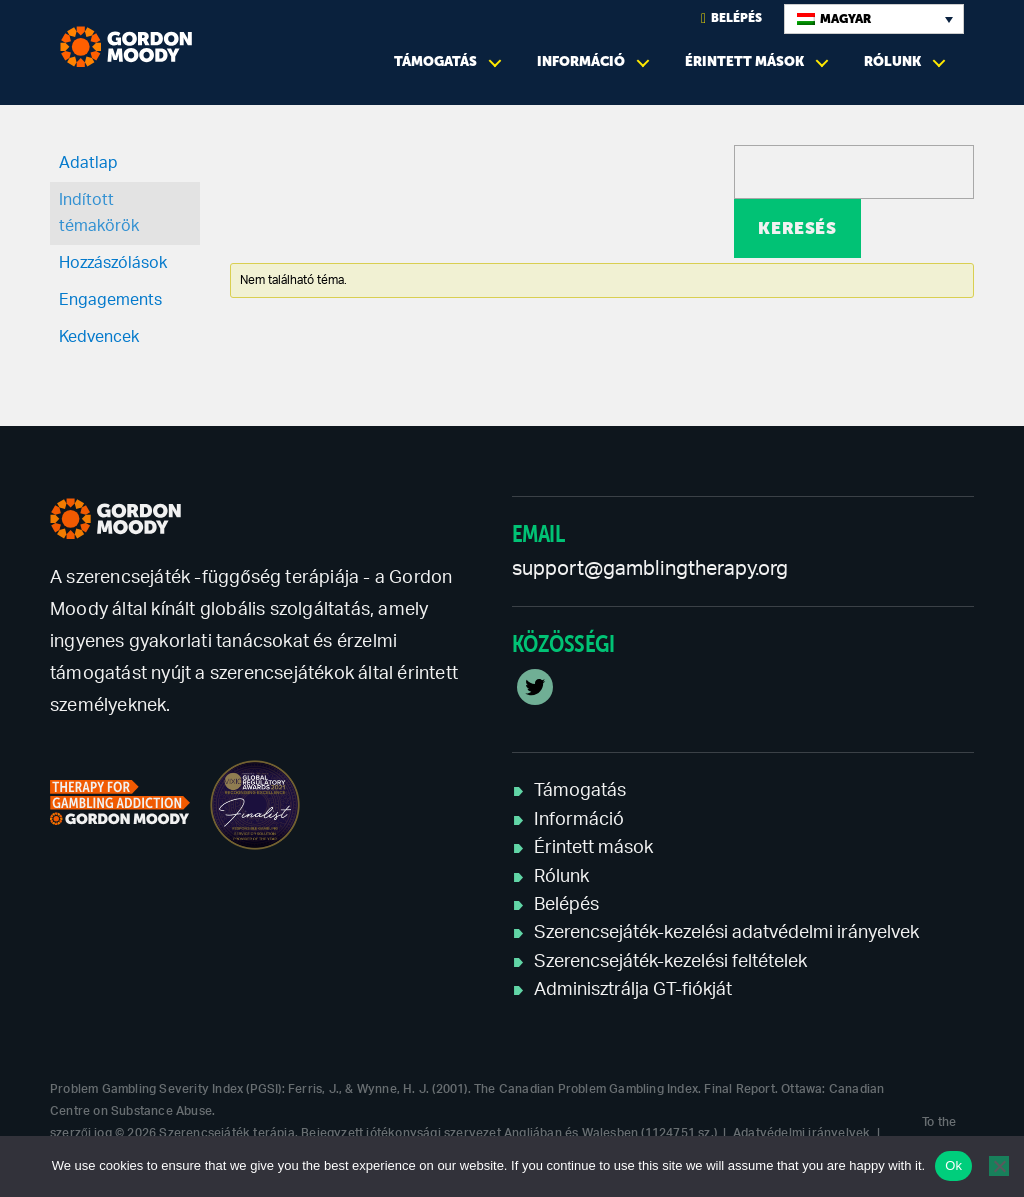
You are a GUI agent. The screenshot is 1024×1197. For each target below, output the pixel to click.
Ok (953, 1165)
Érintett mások (744, 61)
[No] (999, 1166)
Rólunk (892, 61)
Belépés (731, 18)
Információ (581, 61)
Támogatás (435, 61)
